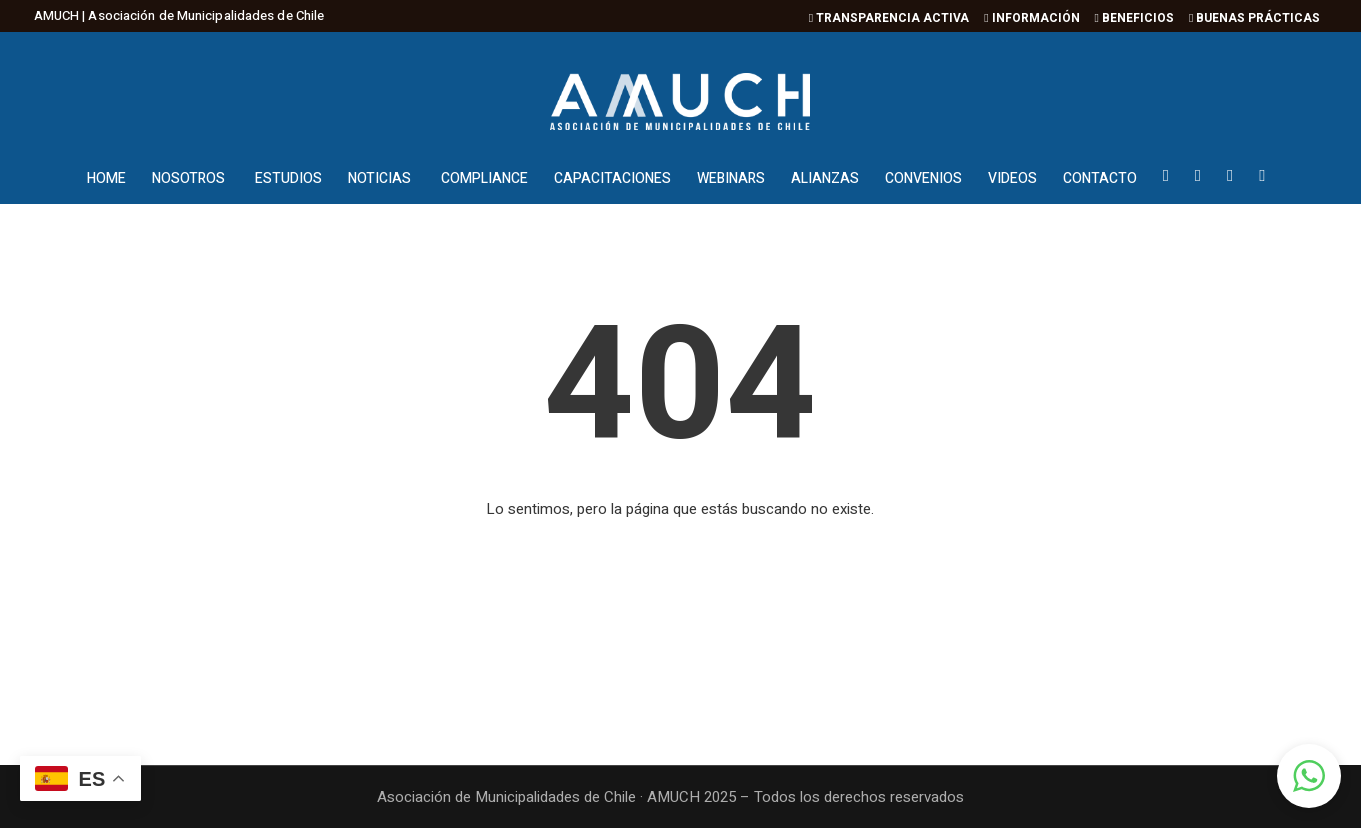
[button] (1309, 776)
